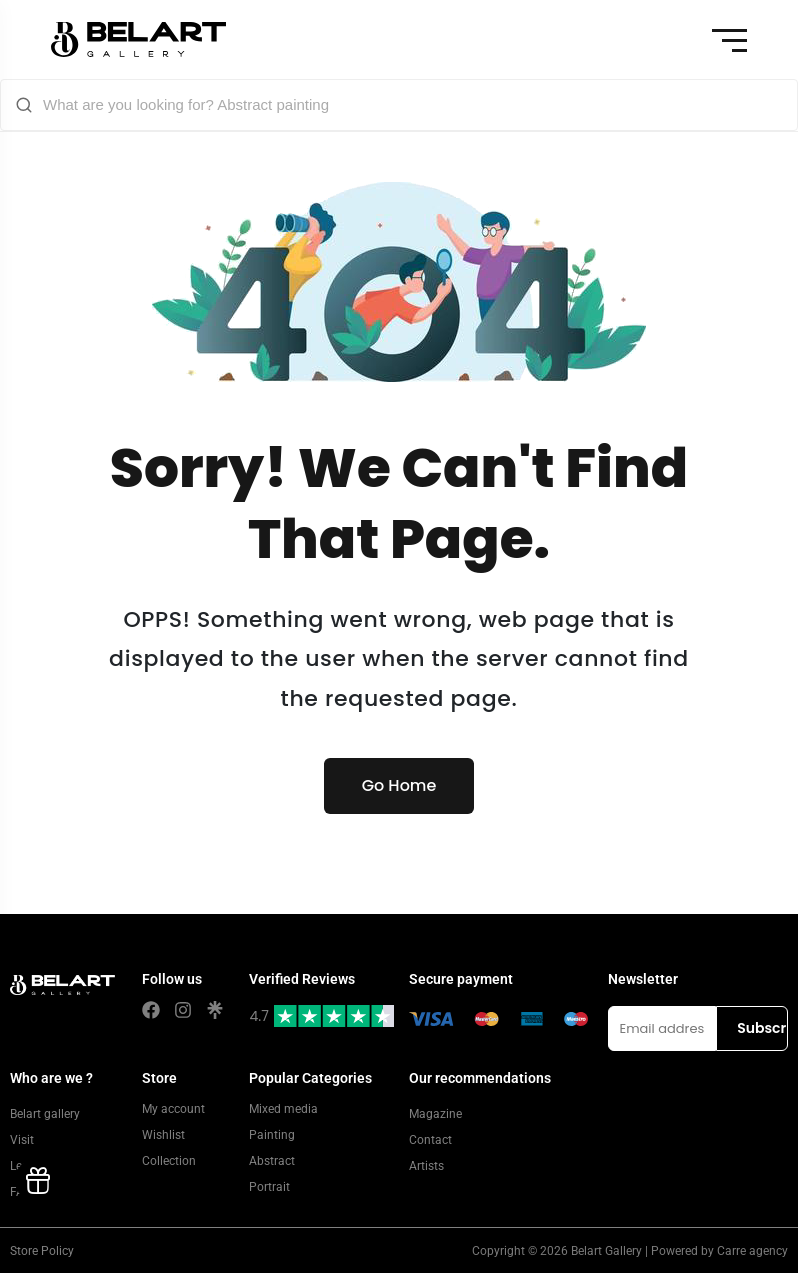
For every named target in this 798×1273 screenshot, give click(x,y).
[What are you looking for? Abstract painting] (413, 104)
